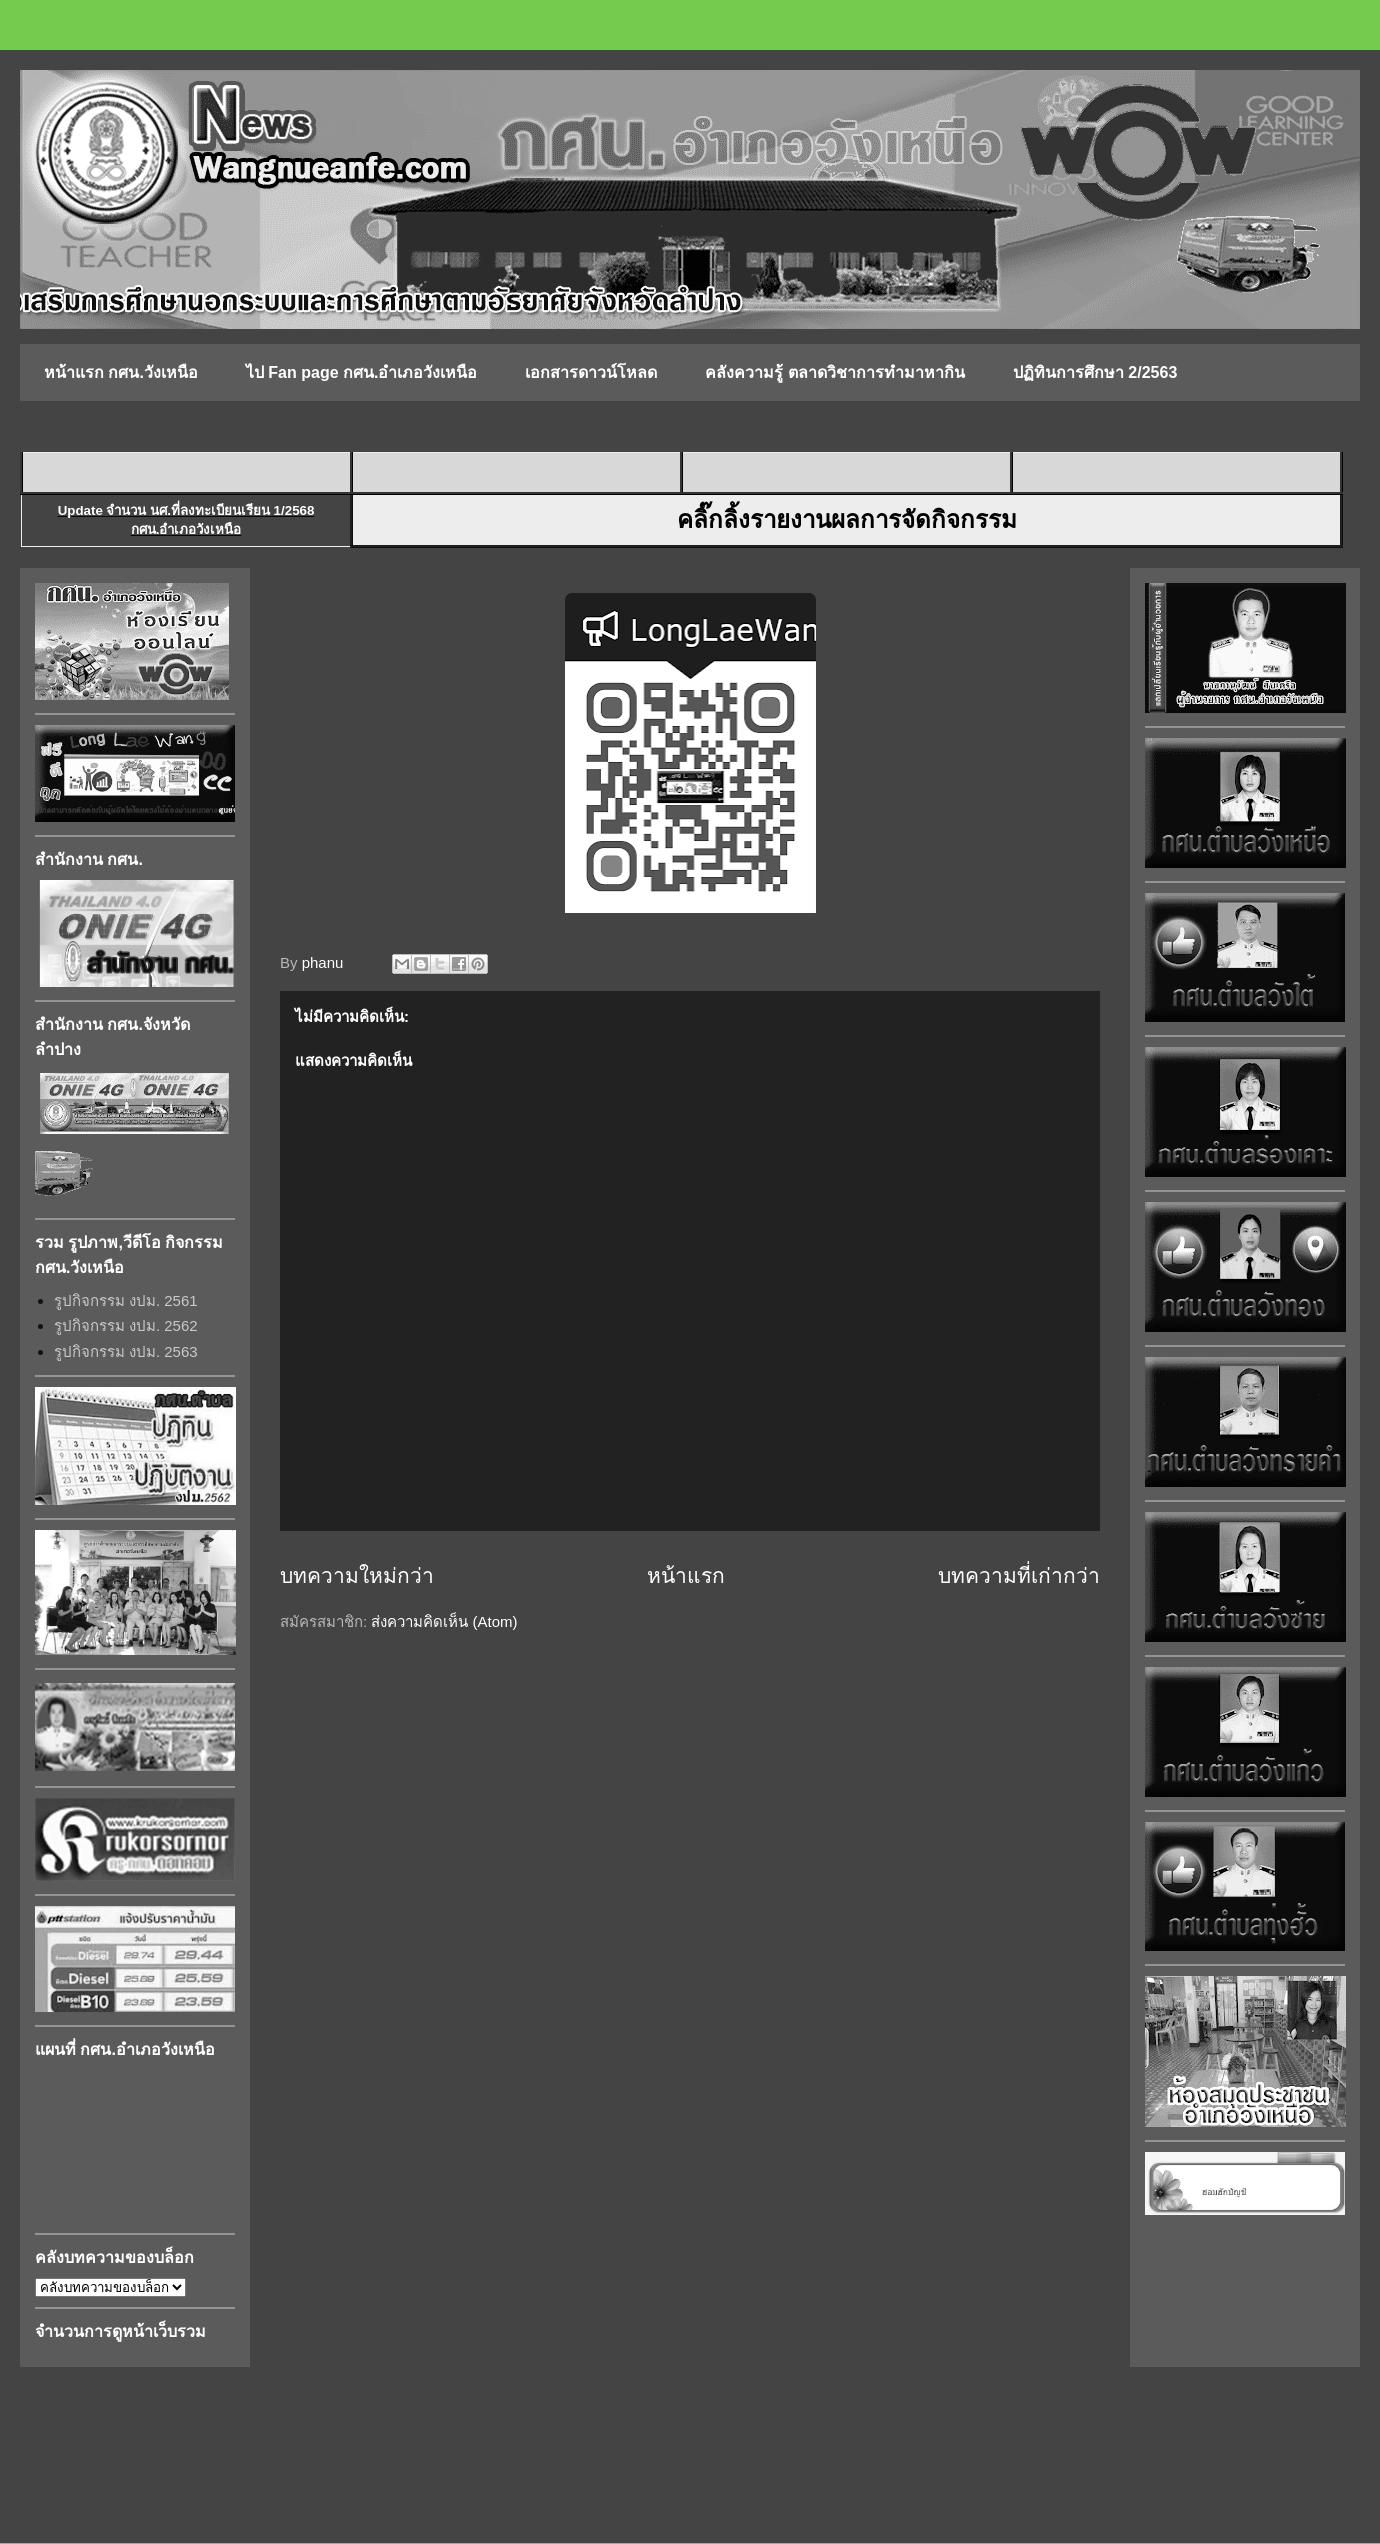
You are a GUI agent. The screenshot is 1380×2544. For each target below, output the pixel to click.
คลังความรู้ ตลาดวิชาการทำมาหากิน (834, 372)
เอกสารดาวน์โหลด (591, 372)
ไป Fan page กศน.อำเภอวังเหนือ (362, 372)
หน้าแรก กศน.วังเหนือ (121, 372)
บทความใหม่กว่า (357, 1575)
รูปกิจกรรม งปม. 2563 (126, 1351)
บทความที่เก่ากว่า (1019, 1575)
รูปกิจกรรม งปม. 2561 (126, 1300)
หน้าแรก (686, 1575)
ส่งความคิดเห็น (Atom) (444, 1621)
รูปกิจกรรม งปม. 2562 (126, 1325)
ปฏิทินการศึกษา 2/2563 (1095, 372)
